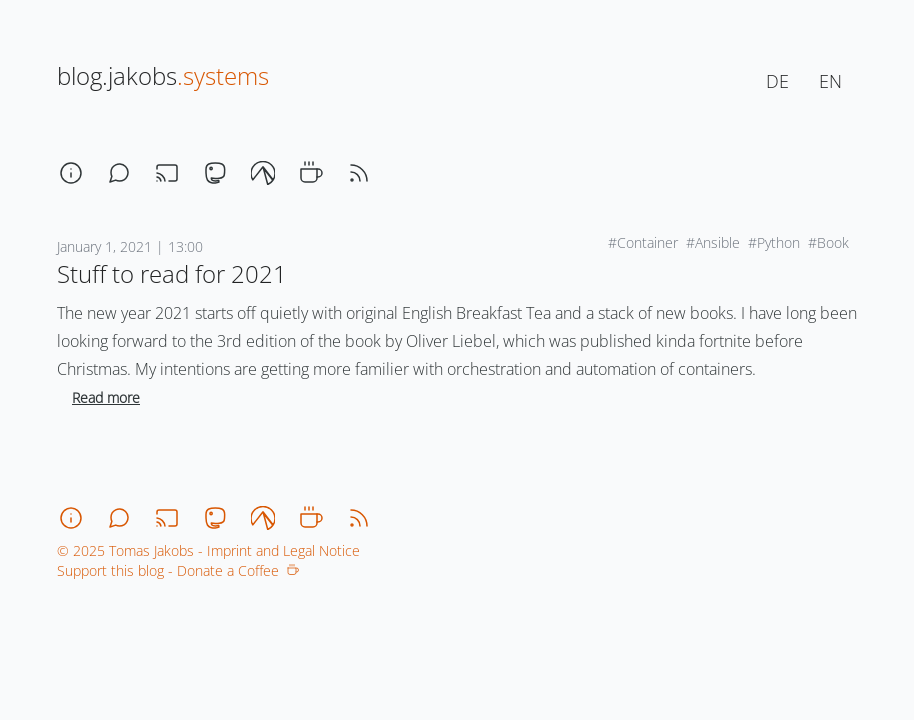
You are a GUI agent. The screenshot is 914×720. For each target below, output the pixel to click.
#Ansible (713, 242)
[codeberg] (263, 173)
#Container (643, 242)
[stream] (167, 173)
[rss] (359, 173)
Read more (106, 397)
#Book (828, 242)
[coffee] (311, 173)
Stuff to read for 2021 (172, 273)
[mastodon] (215, 173)
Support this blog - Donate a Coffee (178, 570)
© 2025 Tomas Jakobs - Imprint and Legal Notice (208, 550)
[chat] (119, 173)
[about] (71, 173)
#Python (774, 242)
